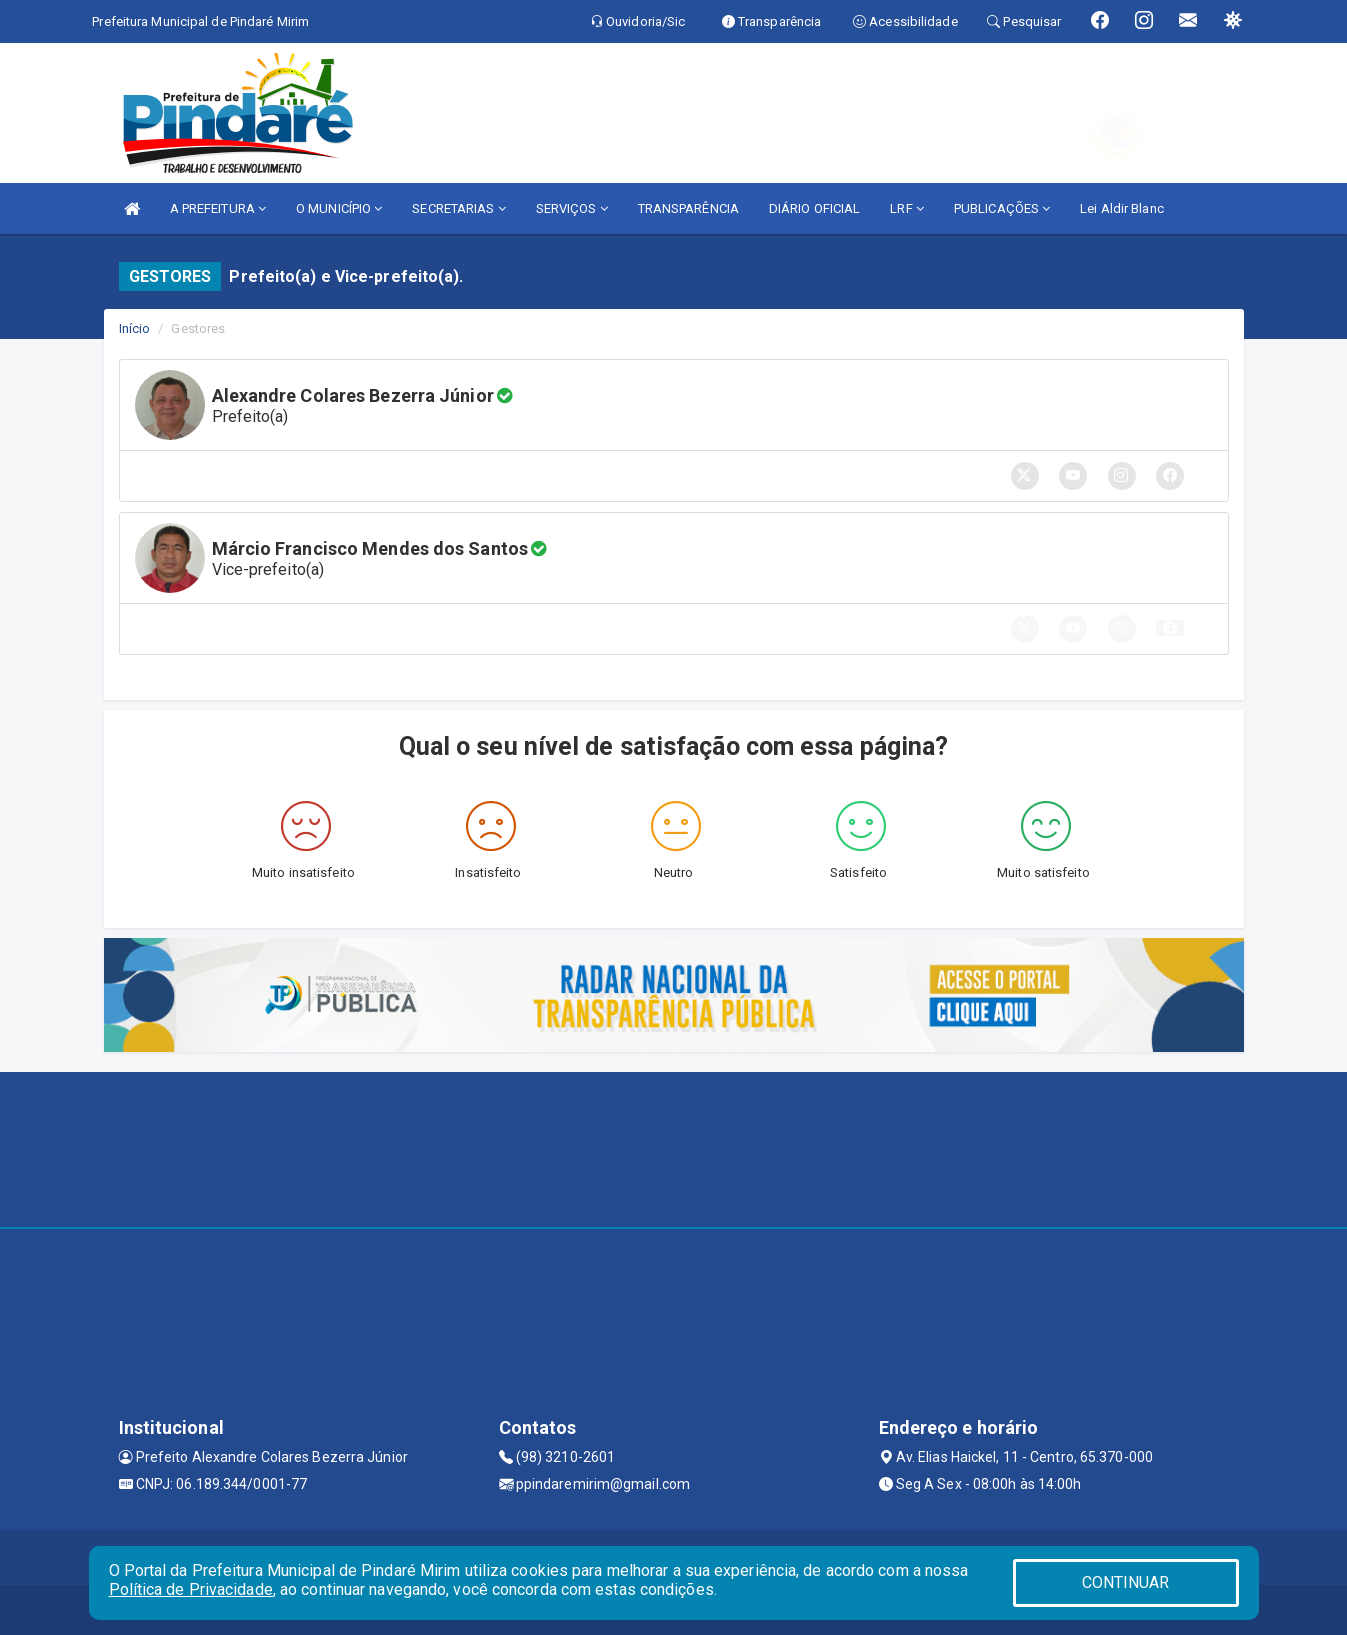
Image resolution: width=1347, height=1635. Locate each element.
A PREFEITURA (218, 208)
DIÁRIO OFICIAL (814, 208)
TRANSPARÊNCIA (688, 208)
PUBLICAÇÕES (1002, 208)
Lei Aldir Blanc (1122, 208)
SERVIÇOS (572, 208)
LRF (907, 208)
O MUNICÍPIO (339, 208)
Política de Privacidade (191, 1589)
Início (135, 328)
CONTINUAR (1126, 1582)
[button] (1170, 628)
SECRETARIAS (458, 208)
